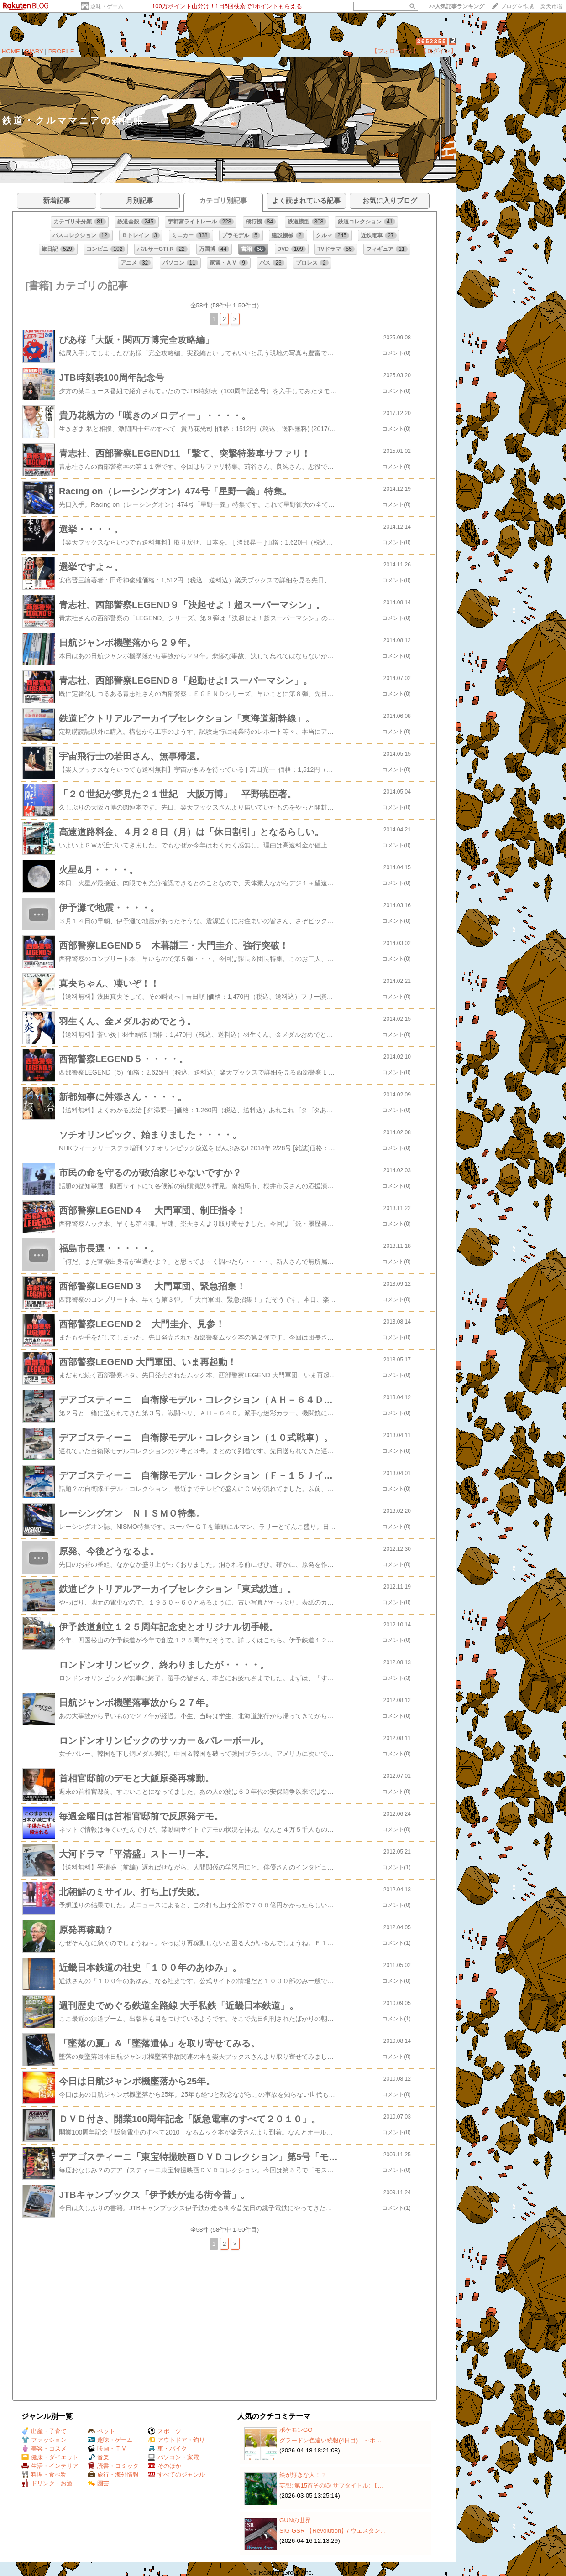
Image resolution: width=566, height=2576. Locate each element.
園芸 (98, 2483)
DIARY (34, 51)
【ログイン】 (438, 50)
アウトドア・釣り (176, 2439)
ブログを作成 (517, 6)
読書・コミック (113, 2465)
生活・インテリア (50, 2465)
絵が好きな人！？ (303, 2475)
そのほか (164, 2465)
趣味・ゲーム (106, 6)
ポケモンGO (296, 2429)
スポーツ (164, 2431)
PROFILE (61, 51)
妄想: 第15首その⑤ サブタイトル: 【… (331, 2485)
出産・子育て (44, 2431)
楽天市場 (551, 6)
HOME (11, 51)
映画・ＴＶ (107, 2448)
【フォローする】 (395, 50)
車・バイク (167, 2448)
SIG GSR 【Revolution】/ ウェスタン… (332, 2530)
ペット (101, 2431)
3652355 (432, 41)
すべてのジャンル (176, 2474)
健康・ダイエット (50, 2457)
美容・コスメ (44, 2448)
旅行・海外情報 (113, 2474)
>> (456, 6)
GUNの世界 (295, 2520)
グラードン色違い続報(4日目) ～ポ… (330, 2440)
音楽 (98, 2457)
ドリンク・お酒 (47, 2483)
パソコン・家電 (173, 2457)
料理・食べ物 (44, 2474)
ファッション (44, 2439)
